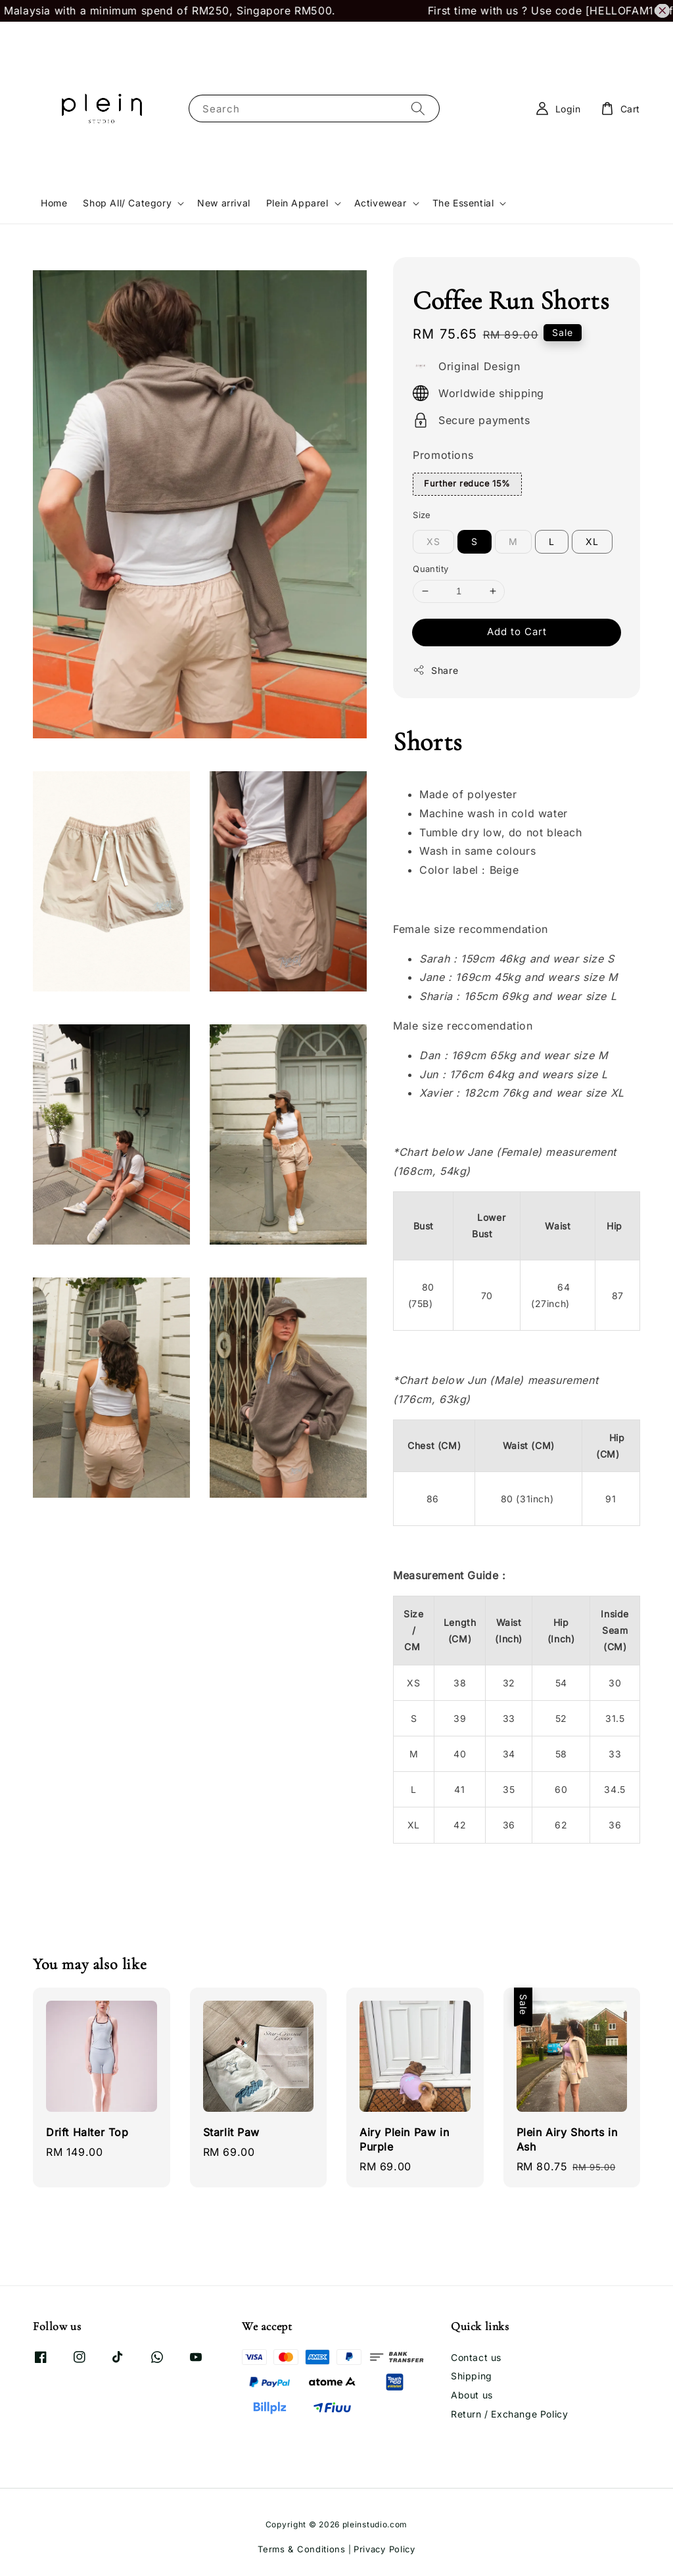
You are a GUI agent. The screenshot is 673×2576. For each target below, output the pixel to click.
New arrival (223, 202)
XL (592, 541)
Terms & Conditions (302, 2549)
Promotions (443, 455)
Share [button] (435, 670)
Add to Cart (517, 631)
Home (54, 202)
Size (422, 515)
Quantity (430, 568)
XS (433, 541)
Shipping (471, 2375)
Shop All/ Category (127, 202)
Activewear (380, 202)
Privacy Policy (384, 2549)
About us (472, 2394)
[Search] (418, 108)
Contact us (476, 2357)
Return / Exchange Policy (509, 2414)
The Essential (463, 202)
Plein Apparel (297, 202)
